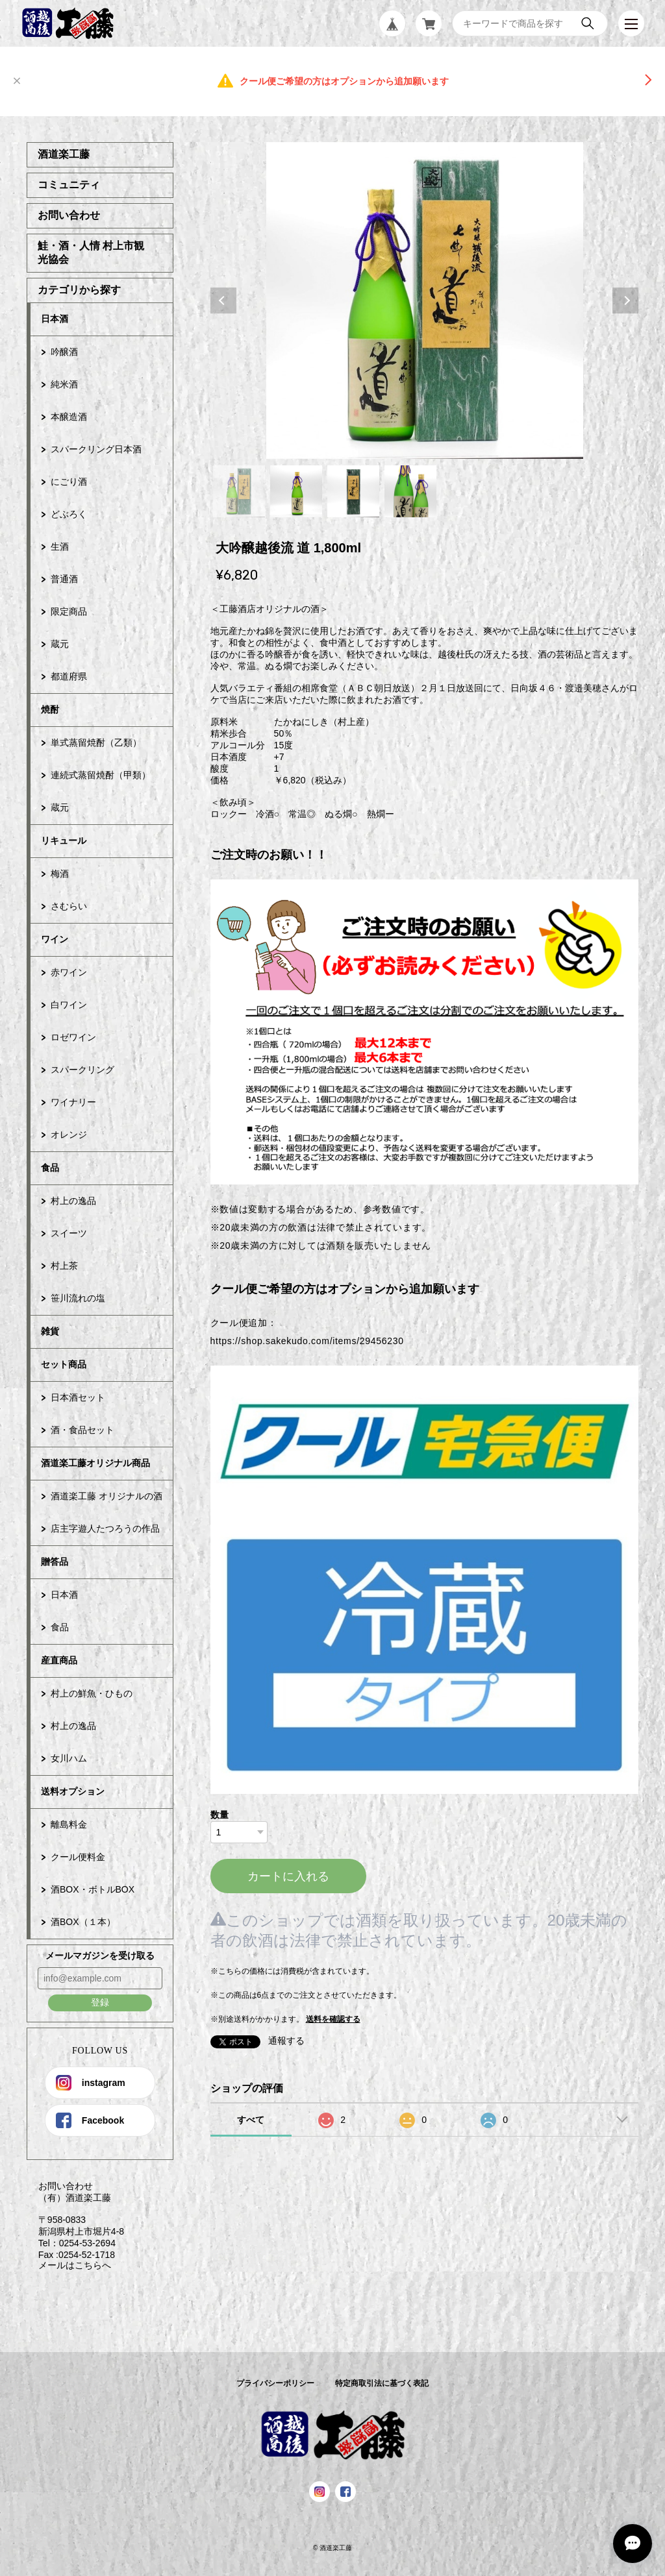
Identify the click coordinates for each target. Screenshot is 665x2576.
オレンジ (69, 1134)
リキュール (63, 840)
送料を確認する (333, 2019)
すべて (250, 2120)
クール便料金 (78, 1857)
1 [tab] (239, 491)
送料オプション (73, 1791)
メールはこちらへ (69, 2265)
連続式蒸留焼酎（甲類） (101, 775)
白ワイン (69, 1005)
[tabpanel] (424, 300)
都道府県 (69, 676)
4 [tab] (410, 491)
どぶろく (69, 514)
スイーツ (69, 1233)
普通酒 (64, 579)
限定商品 (69, 611)
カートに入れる (288, 1876)
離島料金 (69, 1824)
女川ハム (69, 1758)
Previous (223, 300)
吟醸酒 (64, 352)
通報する (286, 2040)
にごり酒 (69, 481)
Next (625, 300)
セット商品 (63, 1364)
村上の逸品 (73, 1201)
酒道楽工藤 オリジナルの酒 (106, 1496)
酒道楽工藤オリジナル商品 (95, 1463)
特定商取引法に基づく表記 (382, 2383)
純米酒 (64, 384)
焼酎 (50, 709)
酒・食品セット (82, 1430)
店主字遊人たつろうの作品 (105, 1528)
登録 (100, 2002)
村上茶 (64, 1265)
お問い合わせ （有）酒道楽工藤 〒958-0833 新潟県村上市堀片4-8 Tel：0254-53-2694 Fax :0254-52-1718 (75, 2220)
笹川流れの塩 (78, 1298)
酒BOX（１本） (83, 1922)
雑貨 (50, 1331)
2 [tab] (296, 491)
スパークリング (82, 1069)
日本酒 (54, 318)
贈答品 (54, 1561)
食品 (50, 1167)
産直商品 (59, 1660)
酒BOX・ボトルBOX (92, 1889)
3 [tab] (353, 491)
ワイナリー (73, 1102)
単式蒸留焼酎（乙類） (96, 742)
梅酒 (60, 873)
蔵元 (60, 644)
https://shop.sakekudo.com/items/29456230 (307, 1341)
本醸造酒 (69, 416)
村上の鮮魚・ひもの (91, 1693)
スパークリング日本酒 (96, 449)
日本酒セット (78, 1397)
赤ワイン (69, 972)
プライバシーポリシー (275, 2383)
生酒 (60, 546)
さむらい (69, 906)
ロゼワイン (73, 1037)
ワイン (54, 939)
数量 (219, 1814)
